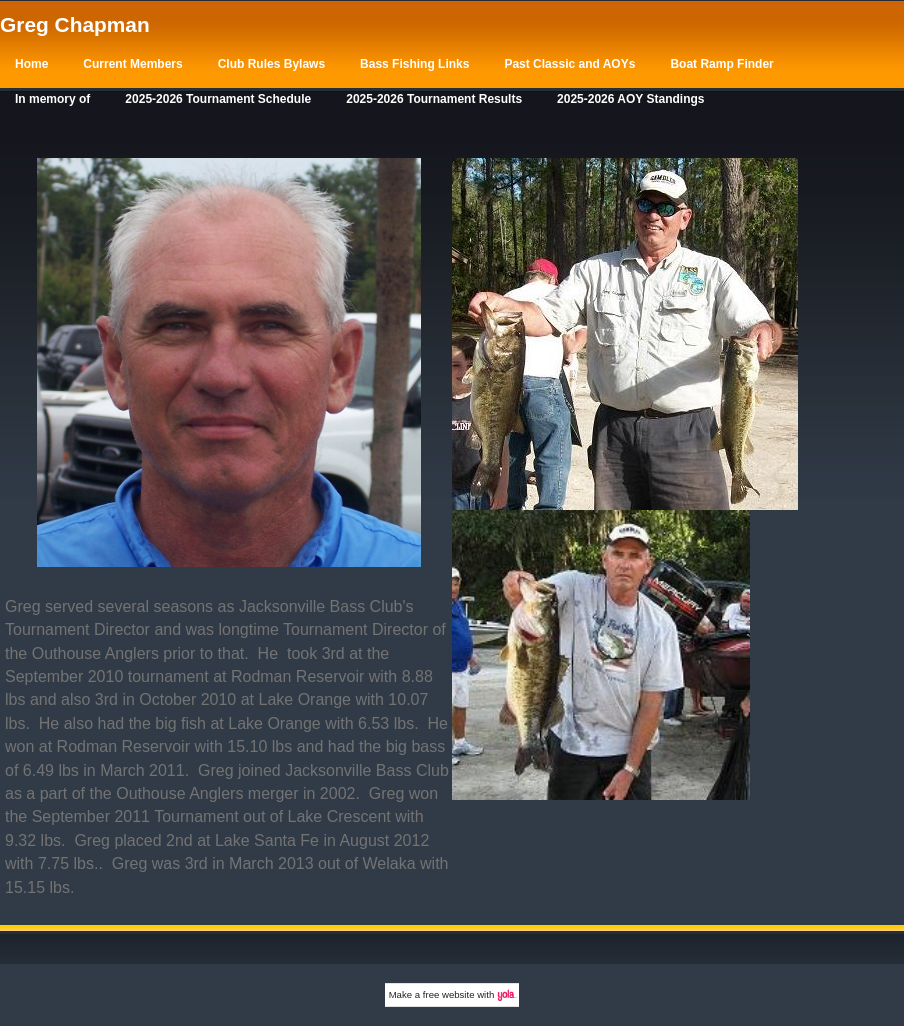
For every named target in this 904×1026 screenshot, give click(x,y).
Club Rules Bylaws (271, 64)
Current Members (132, 64)
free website (449, 994)
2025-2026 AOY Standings (630, 99)
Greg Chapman (75, 24)
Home (31, 64)
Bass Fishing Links (414, 64)
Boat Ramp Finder (721, 64)
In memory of (52, 99)
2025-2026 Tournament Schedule (218, 99)
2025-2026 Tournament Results (434, 99)
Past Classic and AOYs (569, 64)
